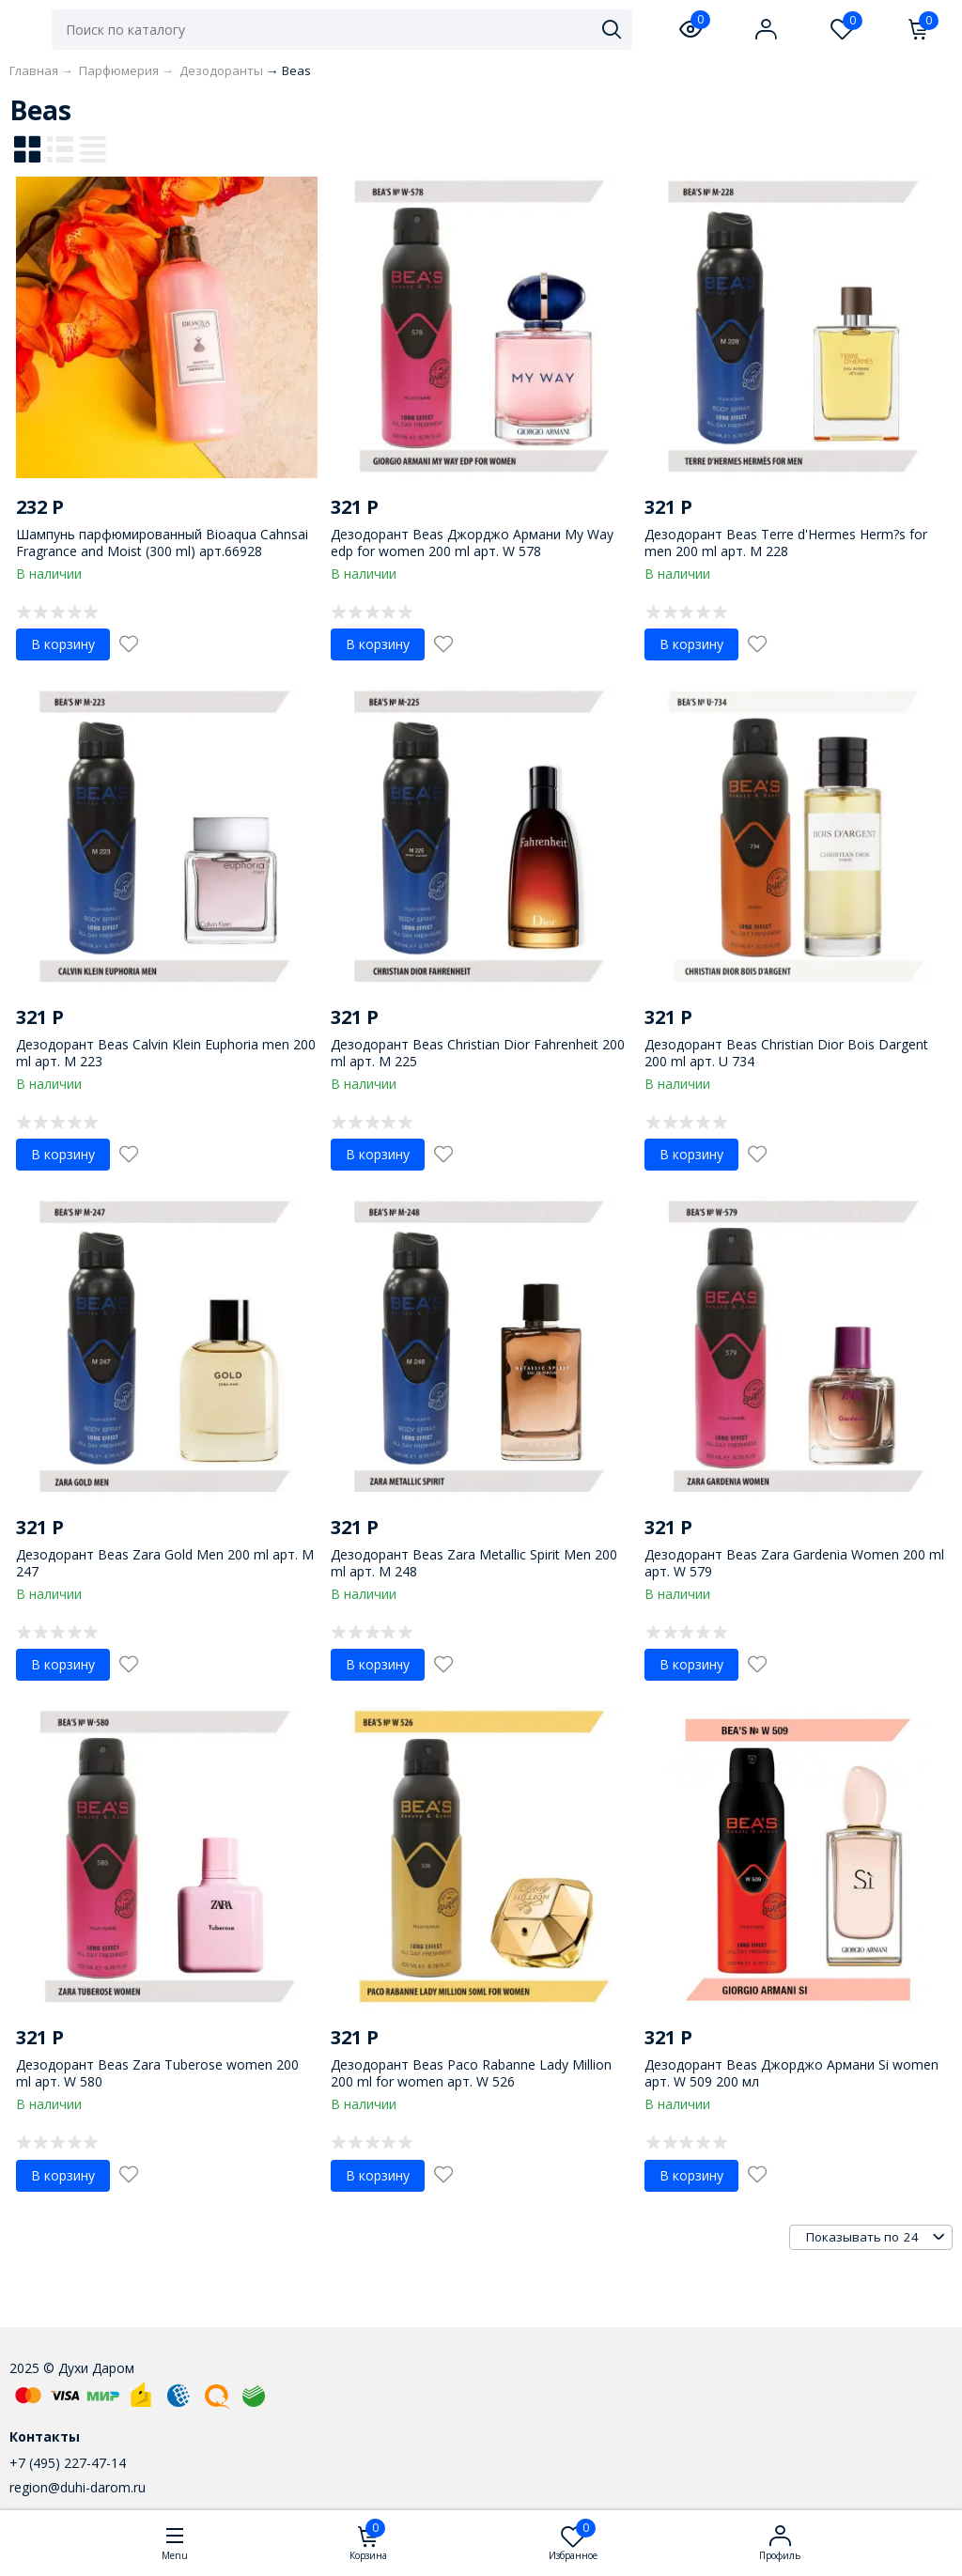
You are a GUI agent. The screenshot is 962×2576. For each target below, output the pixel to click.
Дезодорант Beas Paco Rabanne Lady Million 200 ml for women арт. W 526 (471, 2073)
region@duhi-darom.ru (77, 2487)
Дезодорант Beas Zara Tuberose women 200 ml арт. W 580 (157, 2073)
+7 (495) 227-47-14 (67, 2463)
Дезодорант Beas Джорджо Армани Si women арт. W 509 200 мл (791, 2073)
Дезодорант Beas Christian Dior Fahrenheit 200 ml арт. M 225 (478, 1052)
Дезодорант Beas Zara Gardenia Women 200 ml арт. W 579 (794, 1562)
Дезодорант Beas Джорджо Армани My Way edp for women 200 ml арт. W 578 (472, 542)
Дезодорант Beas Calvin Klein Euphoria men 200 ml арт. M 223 (166, 1052)
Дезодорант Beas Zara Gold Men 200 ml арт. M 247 (165, 1562)
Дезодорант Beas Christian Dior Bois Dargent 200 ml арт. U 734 (786, 1052)
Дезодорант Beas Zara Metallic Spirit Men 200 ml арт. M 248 (474, 1562)
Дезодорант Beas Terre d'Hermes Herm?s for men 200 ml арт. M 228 (785, 542)
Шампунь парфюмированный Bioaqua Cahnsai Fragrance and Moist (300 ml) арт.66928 (162, 542)
